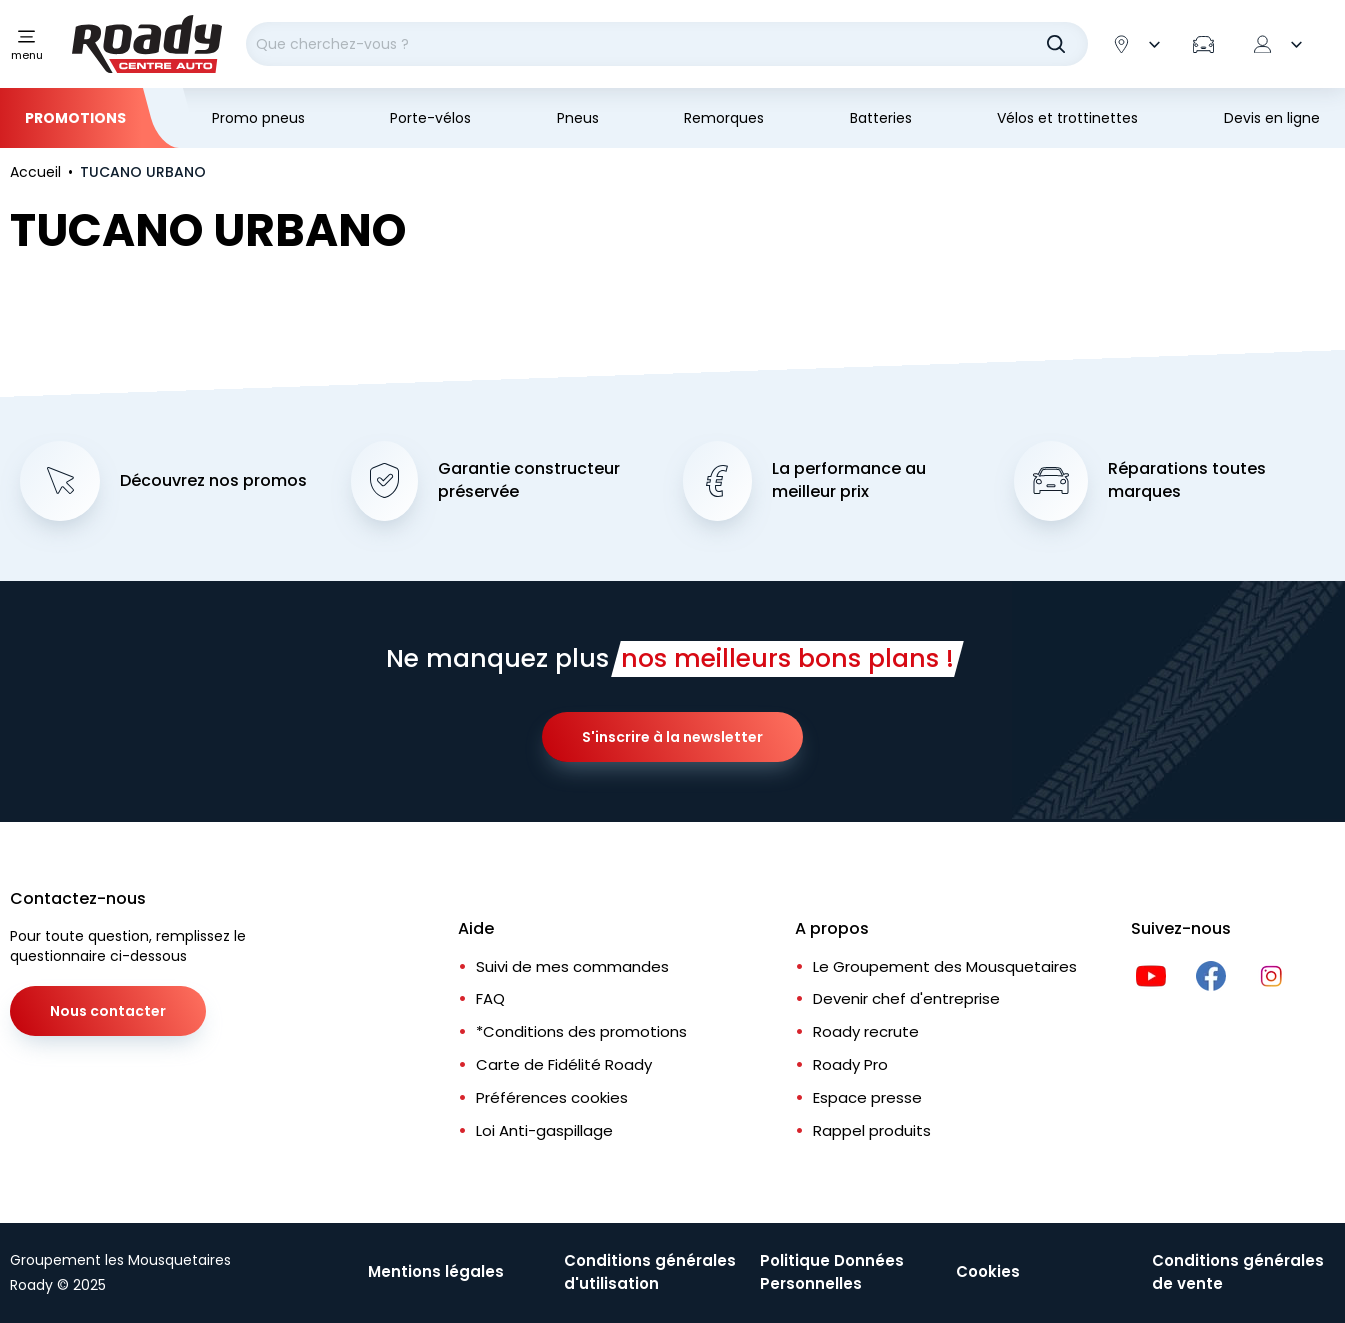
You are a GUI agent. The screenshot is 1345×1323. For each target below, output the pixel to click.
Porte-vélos (430, 118)
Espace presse (867, 1097)
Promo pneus (258, 118)
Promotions (75, 118)
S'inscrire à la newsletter (672, 737)
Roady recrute (866, 1031)
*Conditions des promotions (581, 1031)
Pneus (578, 118)
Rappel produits (872, 1130)
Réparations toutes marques (1187, 480)
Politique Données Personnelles (832, 1272)
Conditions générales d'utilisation (650, 1272)
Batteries (881, 118)
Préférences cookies (552, 1097)
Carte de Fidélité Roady (564, 1064)
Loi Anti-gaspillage (544, 1130)
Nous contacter (108, 1011)
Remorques (724, 118)
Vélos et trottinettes (1067, 118)
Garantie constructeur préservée (529, 480)
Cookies (988, 1271)
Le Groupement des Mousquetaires (945, 966)
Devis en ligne (1272, 118)
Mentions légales (436, 1271)
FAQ (490, 998)
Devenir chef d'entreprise (906, 998)
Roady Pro (850, 1064)
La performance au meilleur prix (849, 480)
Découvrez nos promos (213, 481)
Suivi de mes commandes (572, 966)
